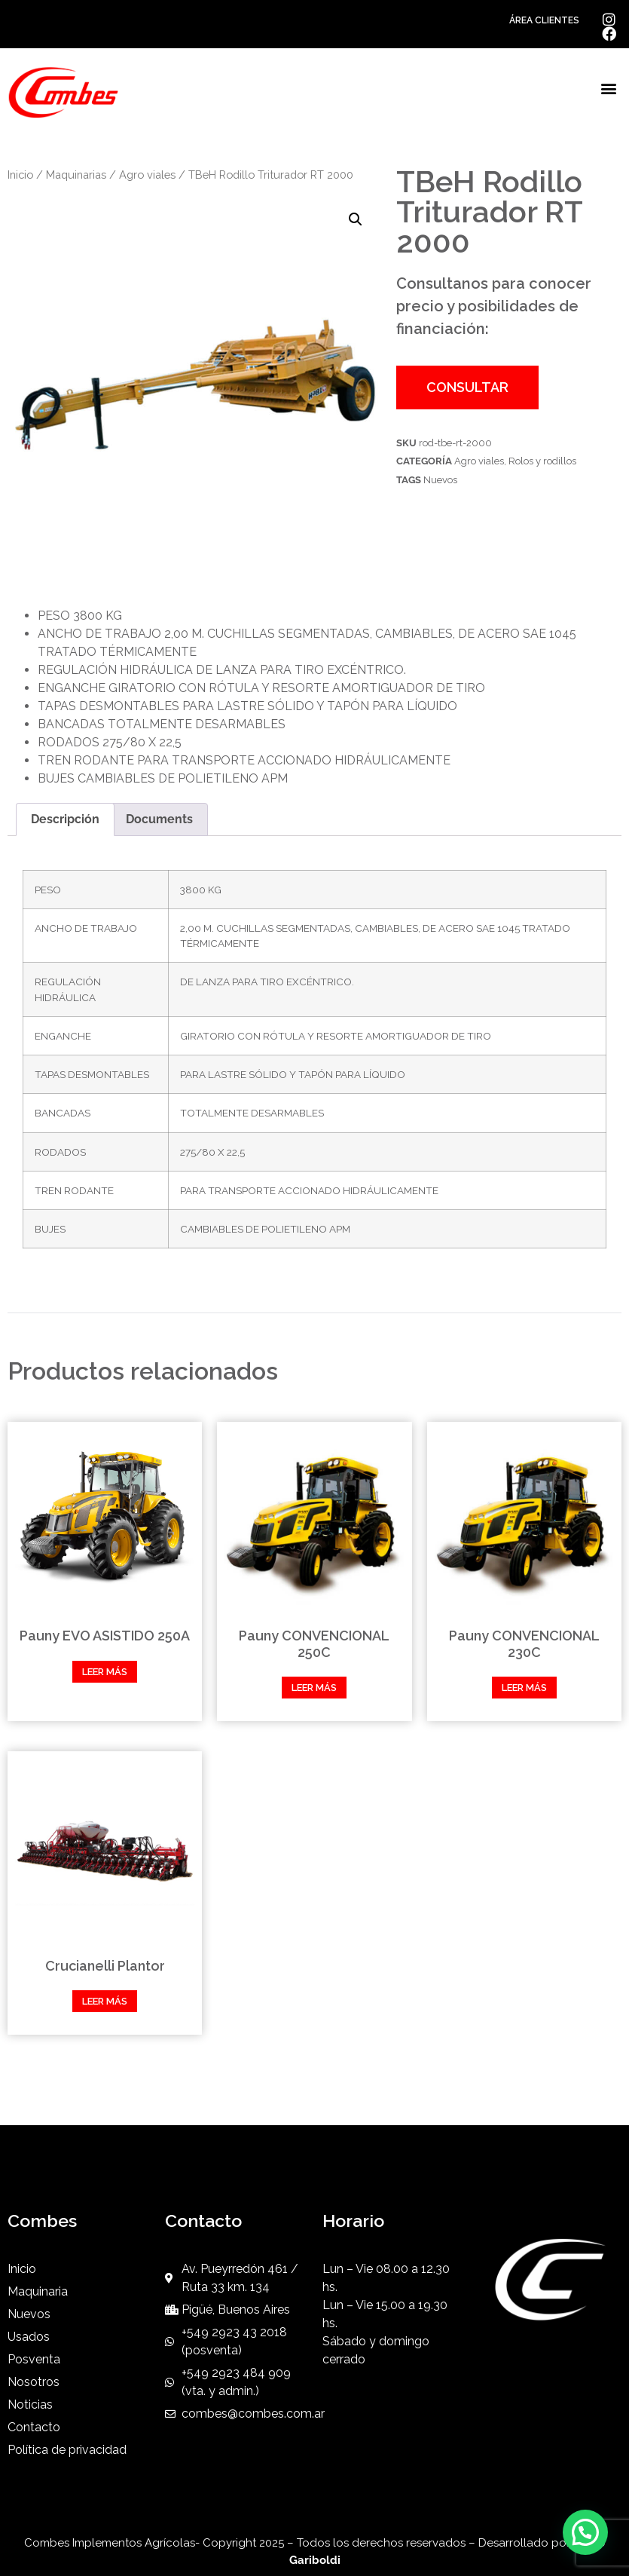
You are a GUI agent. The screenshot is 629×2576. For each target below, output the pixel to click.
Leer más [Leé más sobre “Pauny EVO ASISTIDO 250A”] (104, 1671)
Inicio (20, 174)
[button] (609, 88)
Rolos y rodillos (542, 461)
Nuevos (440, 479)
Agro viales (147, 174)
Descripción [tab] (65, 819)
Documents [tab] (159, 819)
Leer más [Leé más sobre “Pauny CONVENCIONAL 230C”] (524, 1687)
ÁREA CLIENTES (544, 20)
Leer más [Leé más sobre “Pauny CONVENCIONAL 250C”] (314, 1687)
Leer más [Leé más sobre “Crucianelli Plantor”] (104, 2001)
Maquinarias (76, 174)
